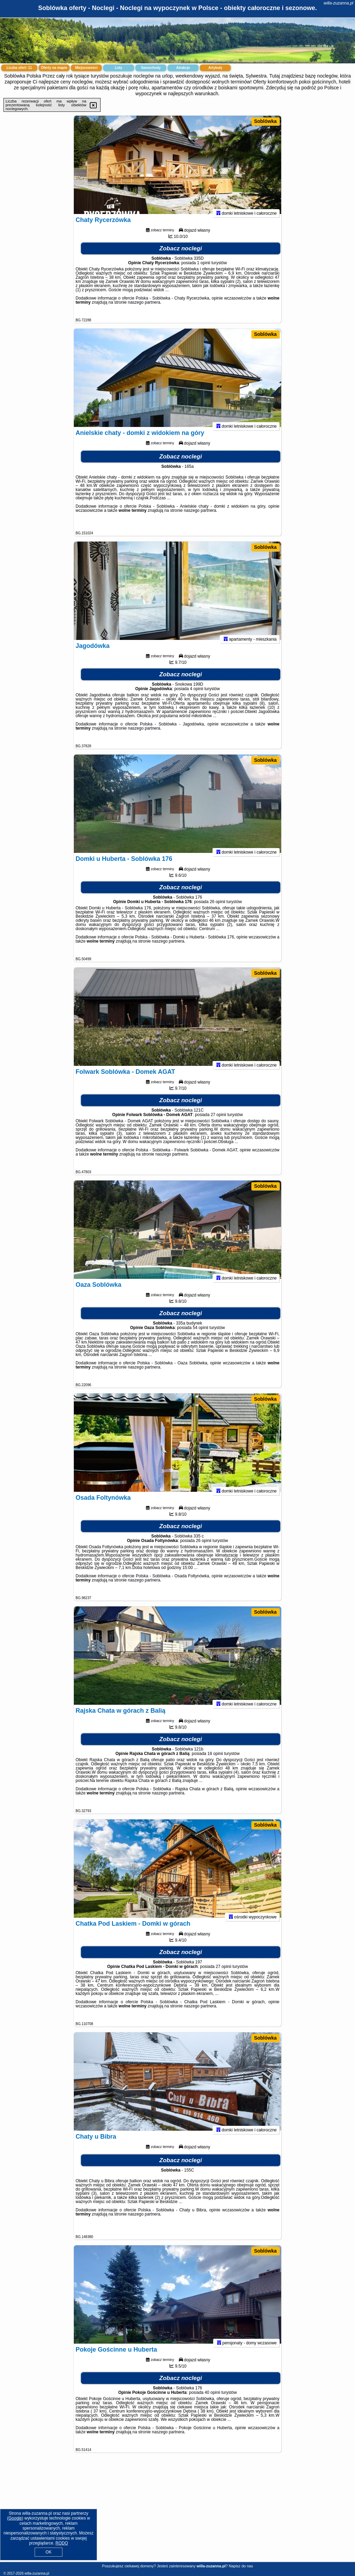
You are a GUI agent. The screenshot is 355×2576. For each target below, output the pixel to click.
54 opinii (200, 1333)
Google (15, 2518)
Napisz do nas (241, 2566)
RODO (61, 2543)
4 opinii (196, 694)
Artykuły (215, 68)
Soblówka (265, 121)
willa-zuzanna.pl (338, 3)
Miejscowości (86, 68)
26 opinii (217, 907)
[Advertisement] (177, 2512)
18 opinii (215, 1759)
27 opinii (218, 1120)
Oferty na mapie (54, 68)
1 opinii (203, 268)
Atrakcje (183, 68)
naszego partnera (144, 307)
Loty (118, 68)
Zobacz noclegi (180, 254)
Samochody (151, 68)
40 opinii (212, 2398)
